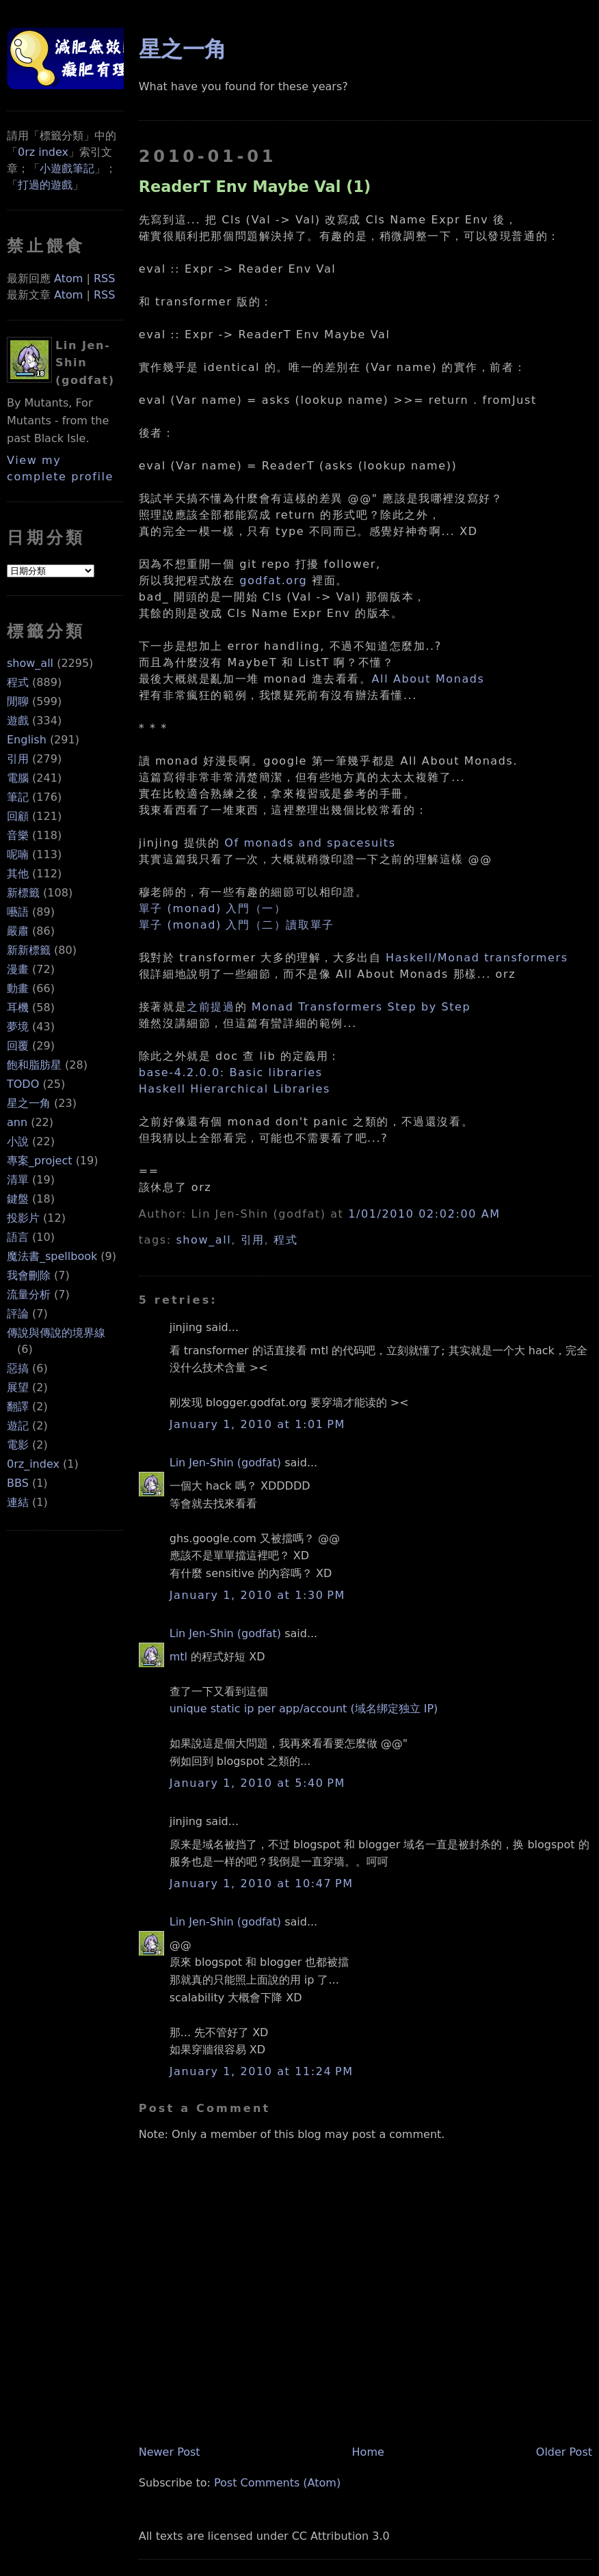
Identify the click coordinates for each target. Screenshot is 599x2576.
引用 (18, 758)
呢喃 (18, 854)
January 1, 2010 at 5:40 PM (257, 1783)
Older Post (564, 2451)
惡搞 (18, 1368)
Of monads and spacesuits (309, 842)
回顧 (18, 816)
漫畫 (18, 969)
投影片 (23, 1217)
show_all (30, 663)
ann (17, 1122)
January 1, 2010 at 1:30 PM (257, 1595)
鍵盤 (18, 1198)
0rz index (43, 152)
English (26, 739)
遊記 (18, 1425)
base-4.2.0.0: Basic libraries (231, 1072)
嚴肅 (18, 930)
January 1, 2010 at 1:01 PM (257, 1424)
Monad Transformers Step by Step (361, 1006)
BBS (18, 1483)
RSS (104, 278)
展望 (18, 1387)
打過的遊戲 (45, 184)
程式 (18, 682)
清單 (18, 1179)
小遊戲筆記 (67, 168)
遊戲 (18, 720)
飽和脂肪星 (34, 1064)
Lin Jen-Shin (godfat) (225, 1462)
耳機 (18, 1007)
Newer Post (169, 2451)
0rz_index (33, 1463)
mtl (178, 1656)
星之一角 (29, 1103)
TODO (23, 1084)
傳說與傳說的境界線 (56, 1332)
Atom (68, 278)
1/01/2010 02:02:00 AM (424, 1213)
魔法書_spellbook (52, 1256)
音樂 (18, 835)
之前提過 (211, 1006)
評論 (18, 1313)
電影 (18, 1444)
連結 (18, 1502)
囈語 (18, 911)
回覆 (18, 1045)
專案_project (39, 1160)
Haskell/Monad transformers (477, 957)
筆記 (18, 797)
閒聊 (18, 701)
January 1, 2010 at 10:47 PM (262, 1883)
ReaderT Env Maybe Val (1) (255, 186)
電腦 (18, 777)
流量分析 (29, 1294)
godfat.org (273, 580)
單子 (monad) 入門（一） (213, 908)
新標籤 (23, 892)
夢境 (18, 1026)
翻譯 (18, 1406)
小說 (18, 1141)
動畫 (18, 988)
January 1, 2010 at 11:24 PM (262, 2071)
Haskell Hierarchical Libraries (234, 1088)
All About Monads (428, 678)
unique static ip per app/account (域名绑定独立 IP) (304, 1708)
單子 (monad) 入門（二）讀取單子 (236, 924)
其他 (18, 873)
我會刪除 (29, 1275)
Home (368, 2451)
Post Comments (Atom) (277, 2482)
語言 (18, 1237)
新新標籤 (29, 950)
